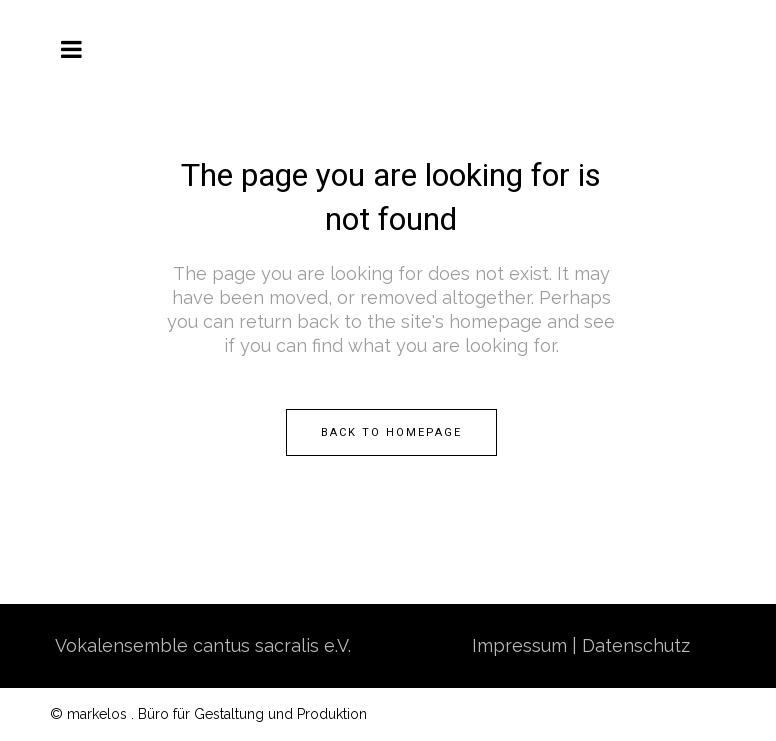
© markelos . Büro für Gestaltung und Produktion (208, 714)
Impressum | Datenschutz (581, 645)
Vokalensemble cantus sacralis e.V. (203, 645)
